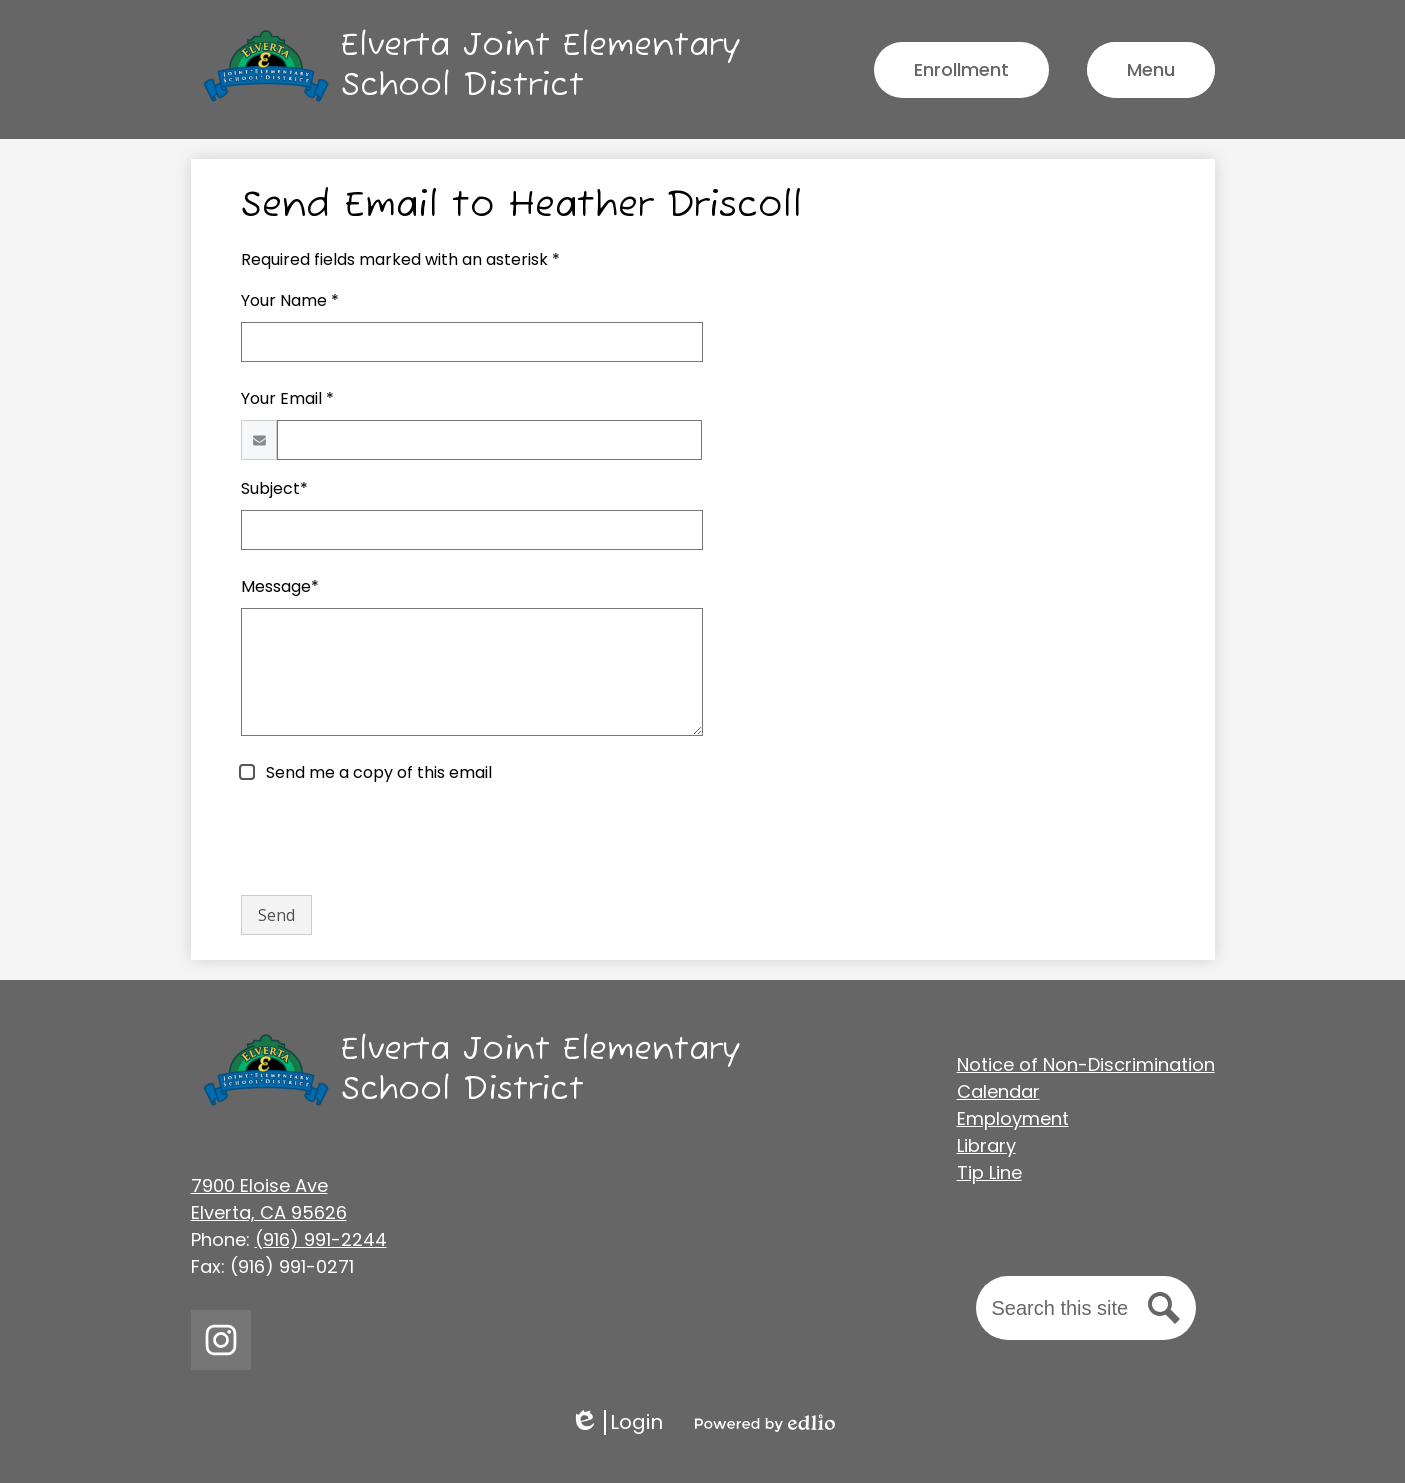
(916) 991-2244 (321, 1239)
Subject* (274, 488)
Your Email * (287, 398)
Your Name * (290, 300)
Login (616, 1422)
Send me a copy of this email (377, 772)
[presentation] (393, 840)
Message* (280, 586)
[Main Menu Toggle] (1151, 70)
